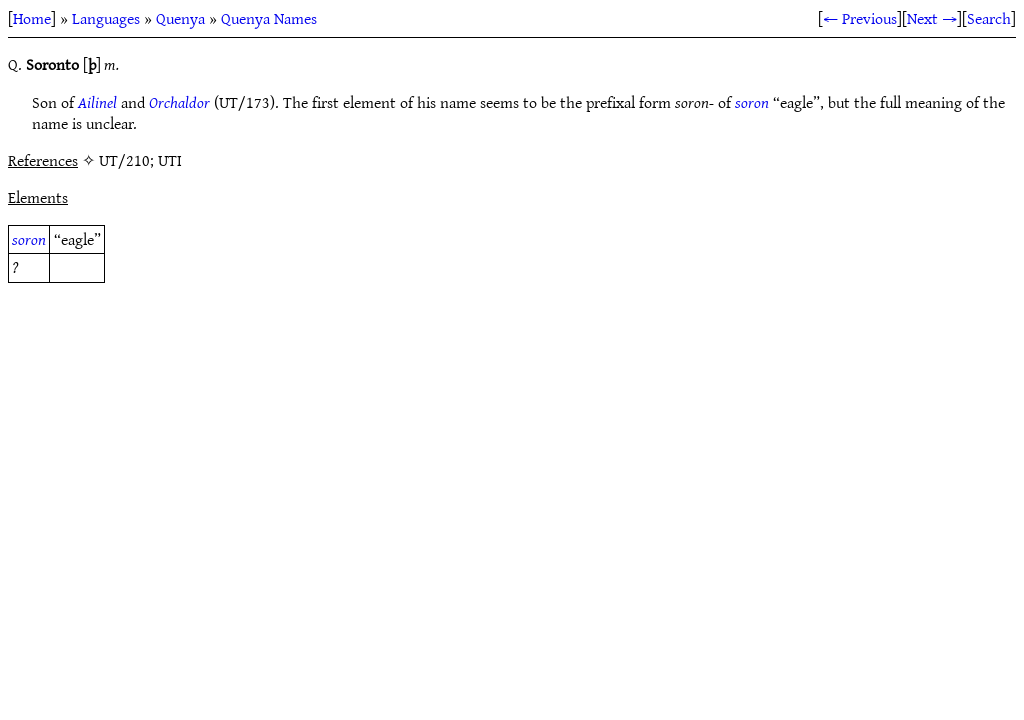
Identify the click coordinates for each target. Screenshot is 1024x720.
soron (752, 102)
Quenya (180, 18)
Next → (932, 18)
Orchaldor (179, 102)
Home (32, 18)
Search (989, 18)
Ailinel (97, 102)
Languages (106, 18)
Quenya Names (269, 18)
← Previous (860, 18)
